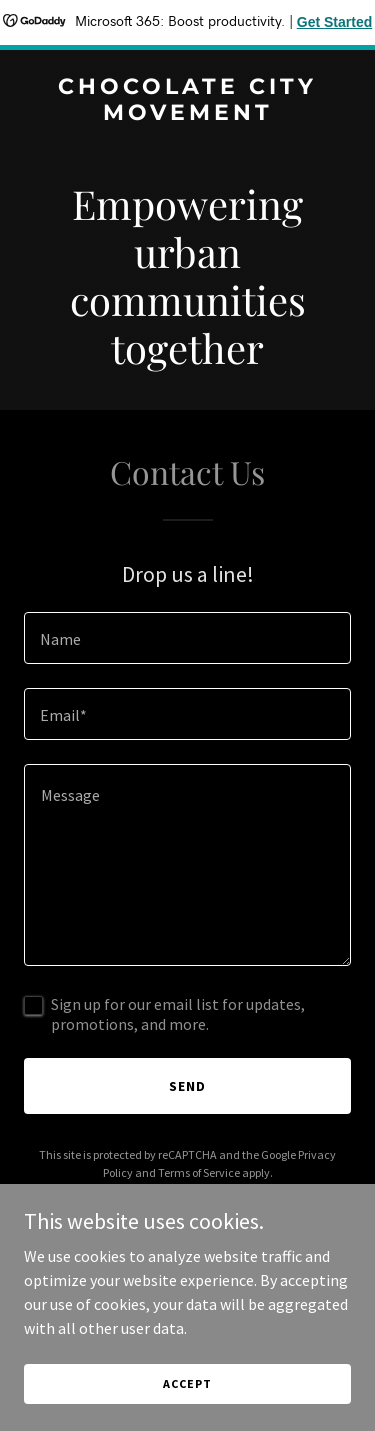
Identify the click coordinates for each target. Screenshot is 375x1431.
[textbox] (187, 638)
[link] (187, 114)
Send (187, 1086)
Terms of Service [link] (199, 1172)
